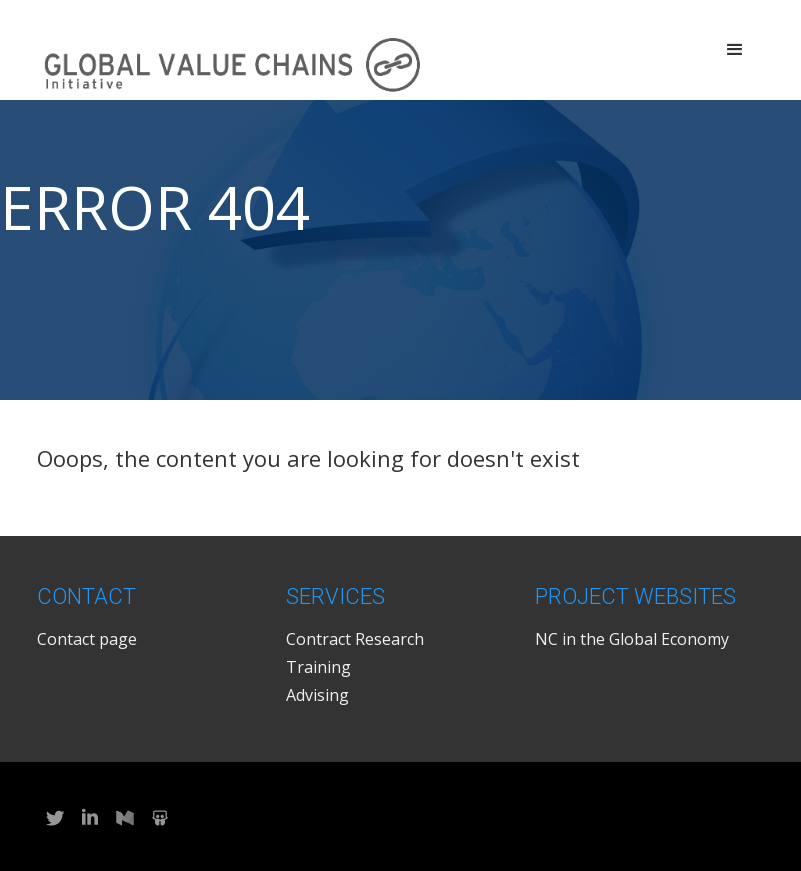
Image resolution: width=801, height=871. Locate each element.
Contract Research (355, 639)
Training (318, 667)
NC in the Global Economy (632, 639)
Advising (317, 695)
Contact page (87, 639)
